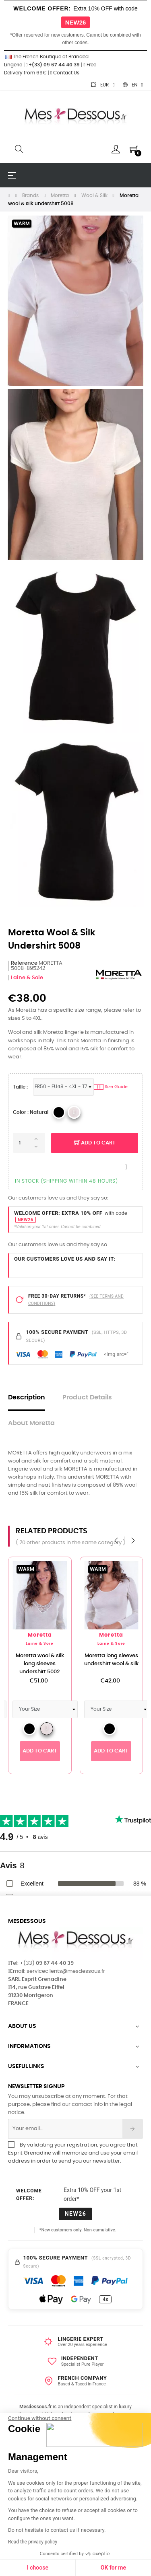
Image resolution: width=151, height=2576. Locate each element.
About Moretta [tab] (31, 1423)
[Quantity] (29, 1143)
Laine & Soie (27, 977)
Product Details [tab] (87, 1398)
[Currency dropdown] (102, 85)
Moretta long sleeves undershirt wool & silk (117, 1659)
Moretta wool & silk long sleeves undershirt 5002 (45, 1663)
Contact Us (64, 72)
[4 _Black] (58, 1112)
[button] (17, 2562)
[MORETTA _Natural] (74, 1112)
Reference (24, 963)
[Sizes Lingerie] (63, 1087)
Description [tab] (26, 1398)
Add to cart (95, 1143)
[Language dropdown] (133, 85)
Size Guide (111, 1087)
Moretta (45, 1635)
